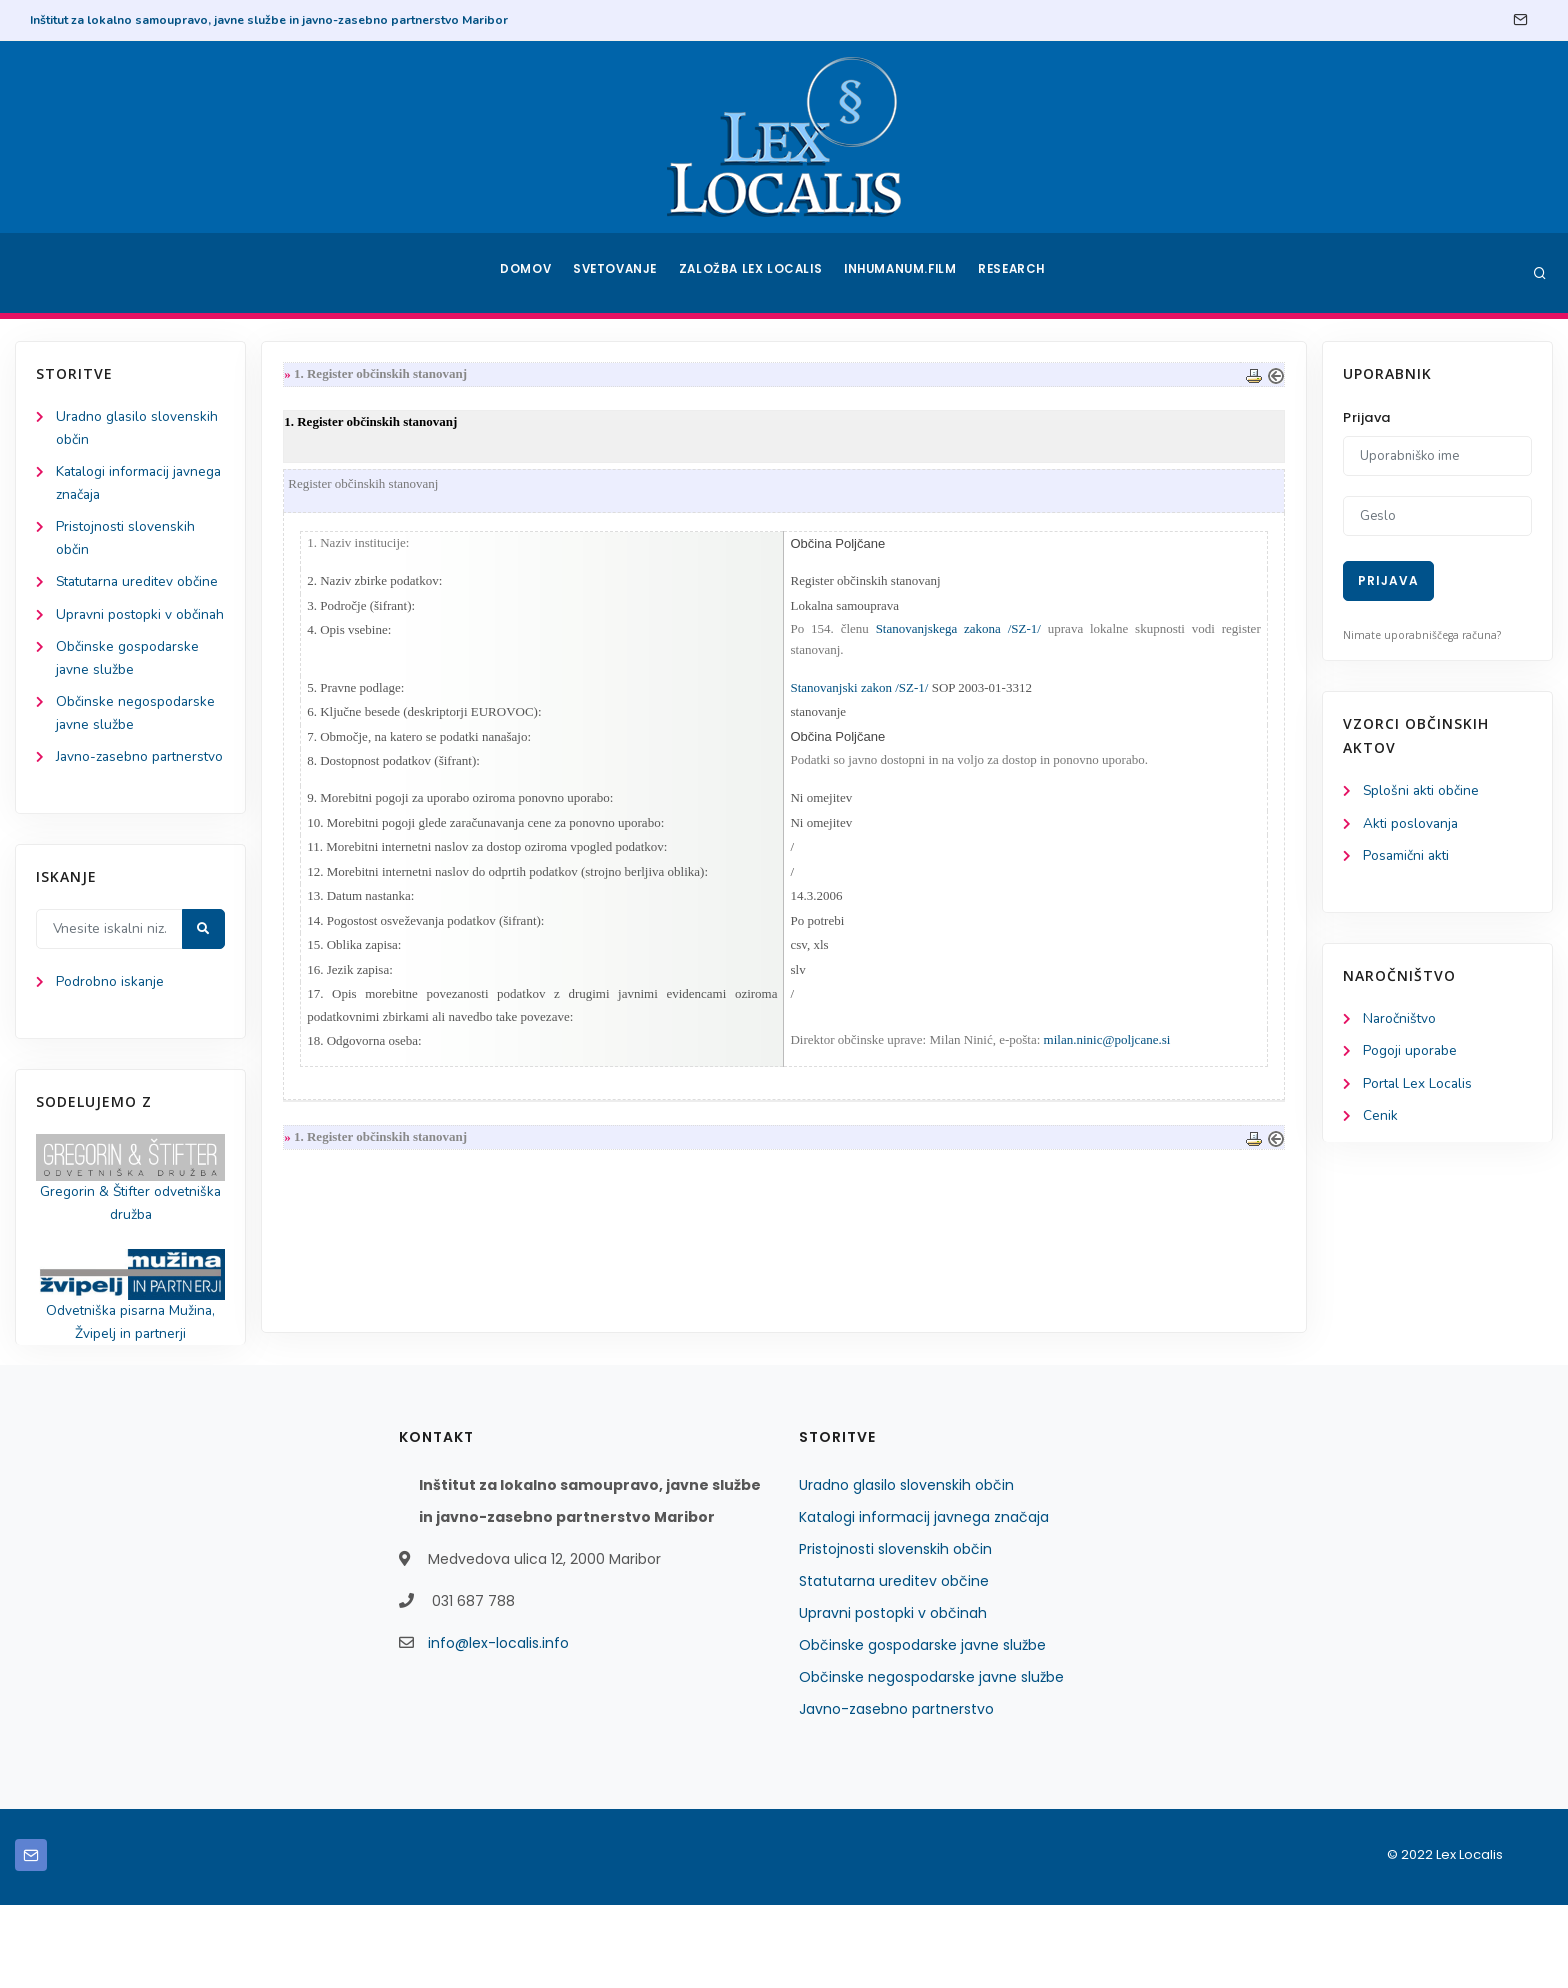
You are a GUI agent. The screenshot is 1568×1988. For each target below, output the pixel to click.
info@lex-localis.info (498, 1726)
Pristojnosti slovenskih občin (895, 1632)
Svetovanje (618, 273)
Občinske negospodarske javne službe (931, 1760)
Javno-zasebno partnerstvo (896, 1792)
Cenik (1380, 1120)
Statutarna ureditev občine (894, 1664)
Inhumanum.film (902, 273)
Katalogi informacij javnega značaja (924, 1600)
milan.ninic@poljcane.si (1107, 1052)
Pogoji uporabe (1410, 1054)
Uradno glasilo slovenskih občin (906, 1568)
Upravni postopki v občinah (893, 1696)
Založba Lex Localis (754, 273)
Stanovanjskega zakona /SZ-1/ (956, 632)
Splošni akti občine (1422, 791)
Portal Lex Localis (1419, 1087)
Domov (524, 273)
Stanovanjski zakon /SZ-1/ (859, 691)
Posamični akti (1407, 857)
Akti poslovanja (1412, 824)
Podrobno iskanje (110, 1061)
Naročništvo (1400, 1021)
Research (1015, 273)
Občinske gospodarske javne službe (922, 1728)
